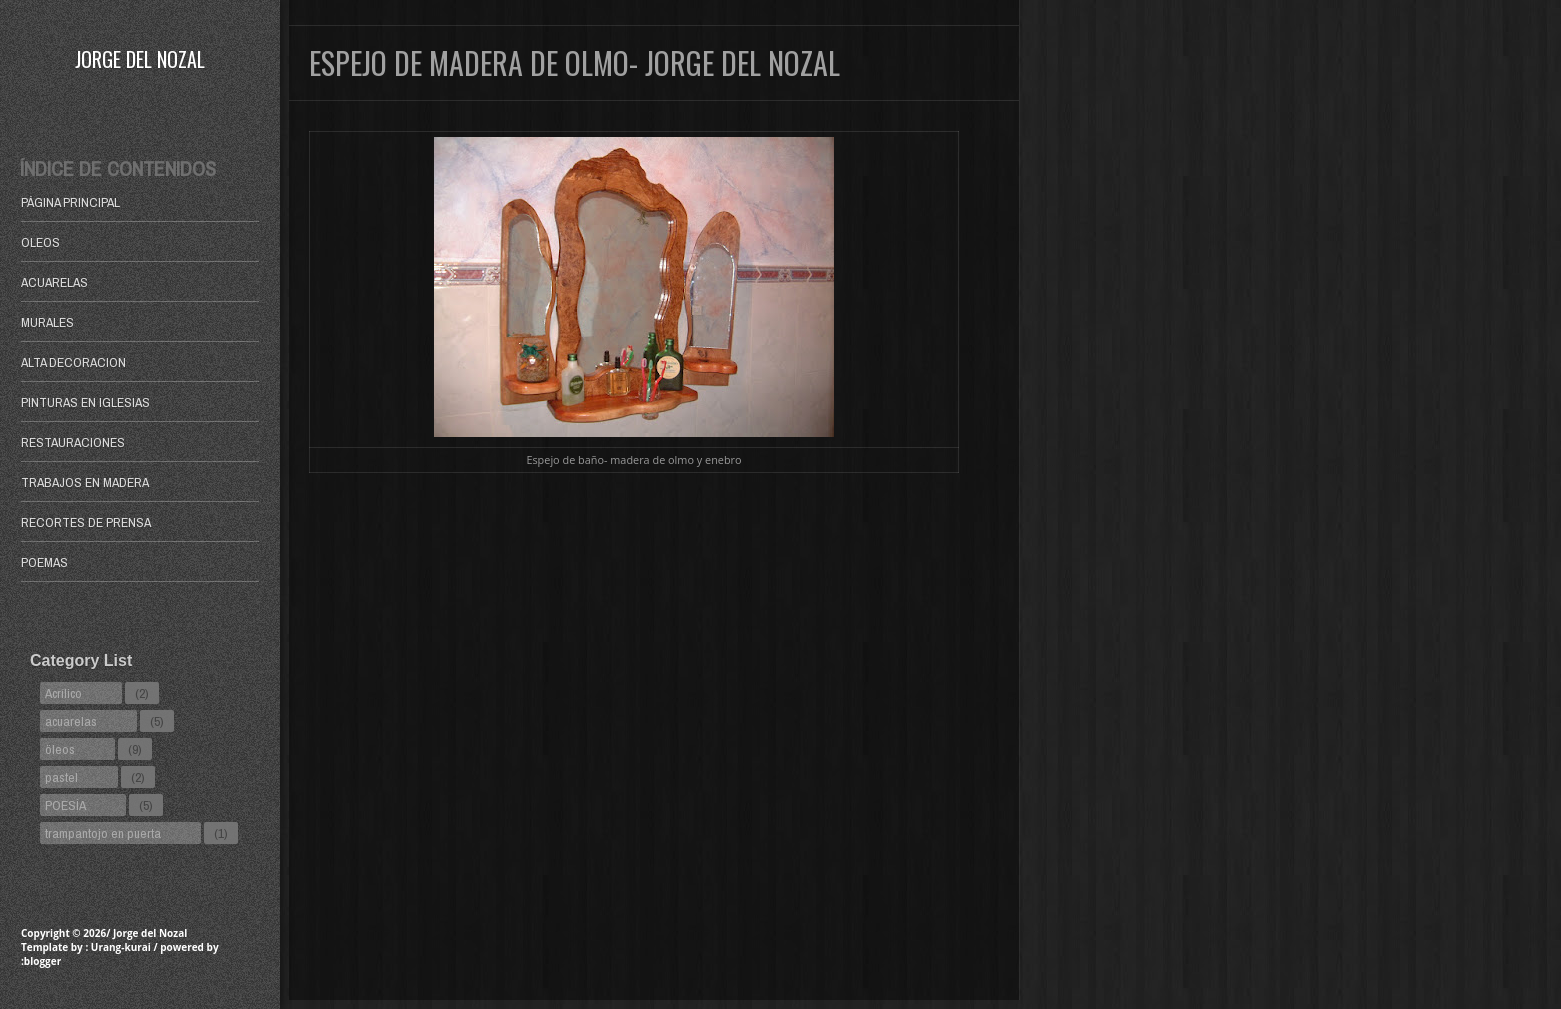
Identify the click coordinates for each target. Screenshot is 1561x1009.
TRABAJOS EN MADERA (85, 482)
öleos (60, 749)
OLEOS (40, 242)
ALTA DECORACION (73, 362)
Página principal (70, 202)
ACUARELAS (54, 282)
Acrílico (63, 693)
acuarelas (71, 721)
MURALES (47, 322)
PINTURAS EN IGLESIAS (85, 402)
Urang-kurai (121, 947)
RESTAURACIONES (73, 442)
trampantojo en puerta (103, 833)
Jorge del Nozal (140, 59)
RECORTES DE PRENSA (86, 522)
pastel (61, 777)
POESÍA (65, 805)
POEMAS (44, 562)
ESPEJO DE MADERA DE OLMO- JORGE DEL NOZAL (574, 62)
